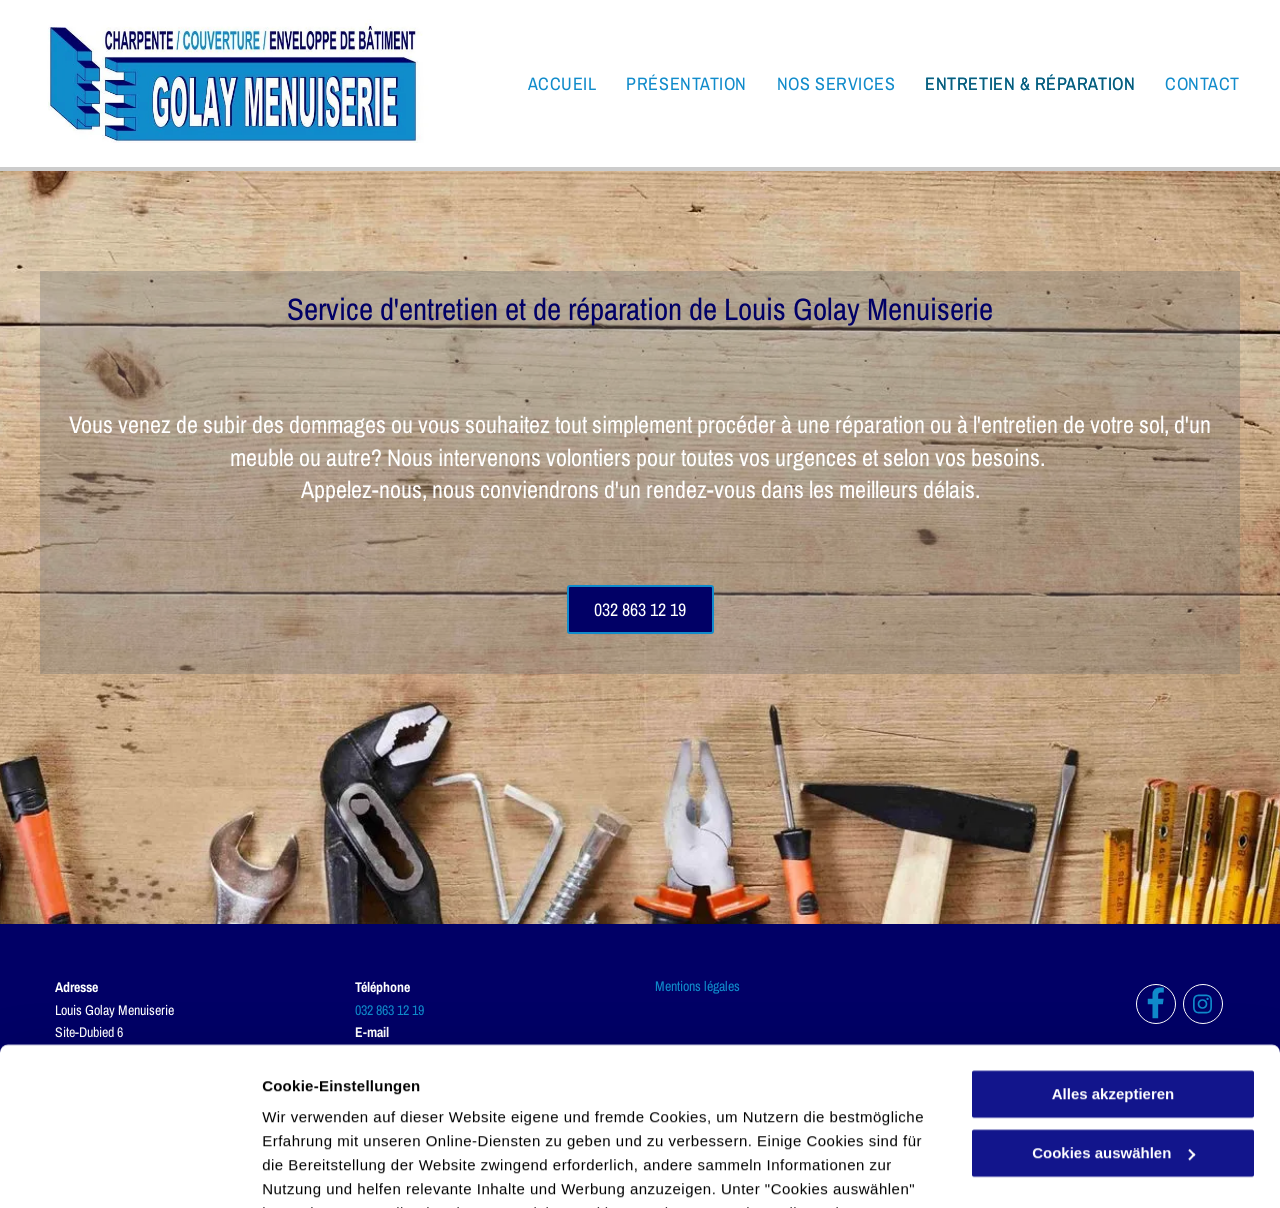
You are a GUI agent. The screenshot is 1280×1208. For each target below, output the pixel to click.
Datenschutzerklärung (491, 1113)
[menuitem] (547, 83)
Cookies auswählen (332, 1168)
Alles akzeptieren (1113, 946)
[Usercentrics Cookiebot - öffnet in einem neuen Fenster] (129, 1169)
